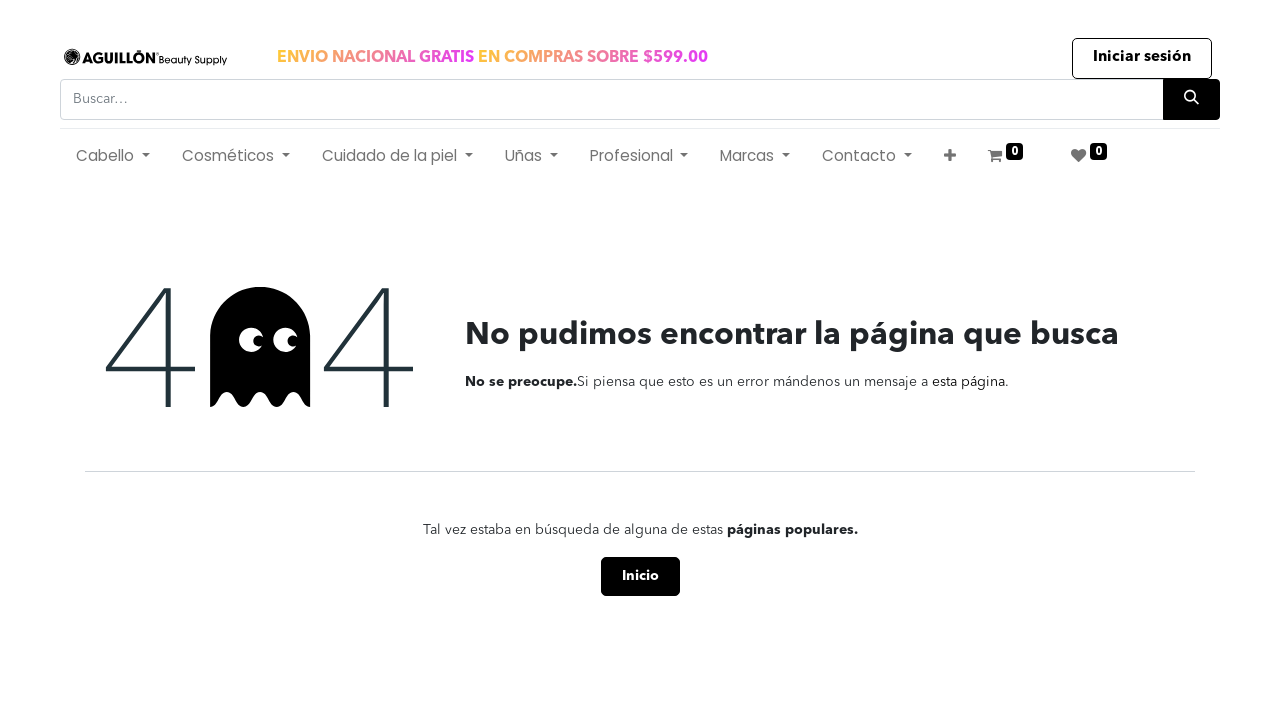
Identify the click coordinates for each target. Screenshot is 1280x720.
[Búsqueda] (1191, 99)
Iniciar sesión (1142, 57)
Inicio (640, 576)
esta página (968, 382)
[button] (950, 156)
